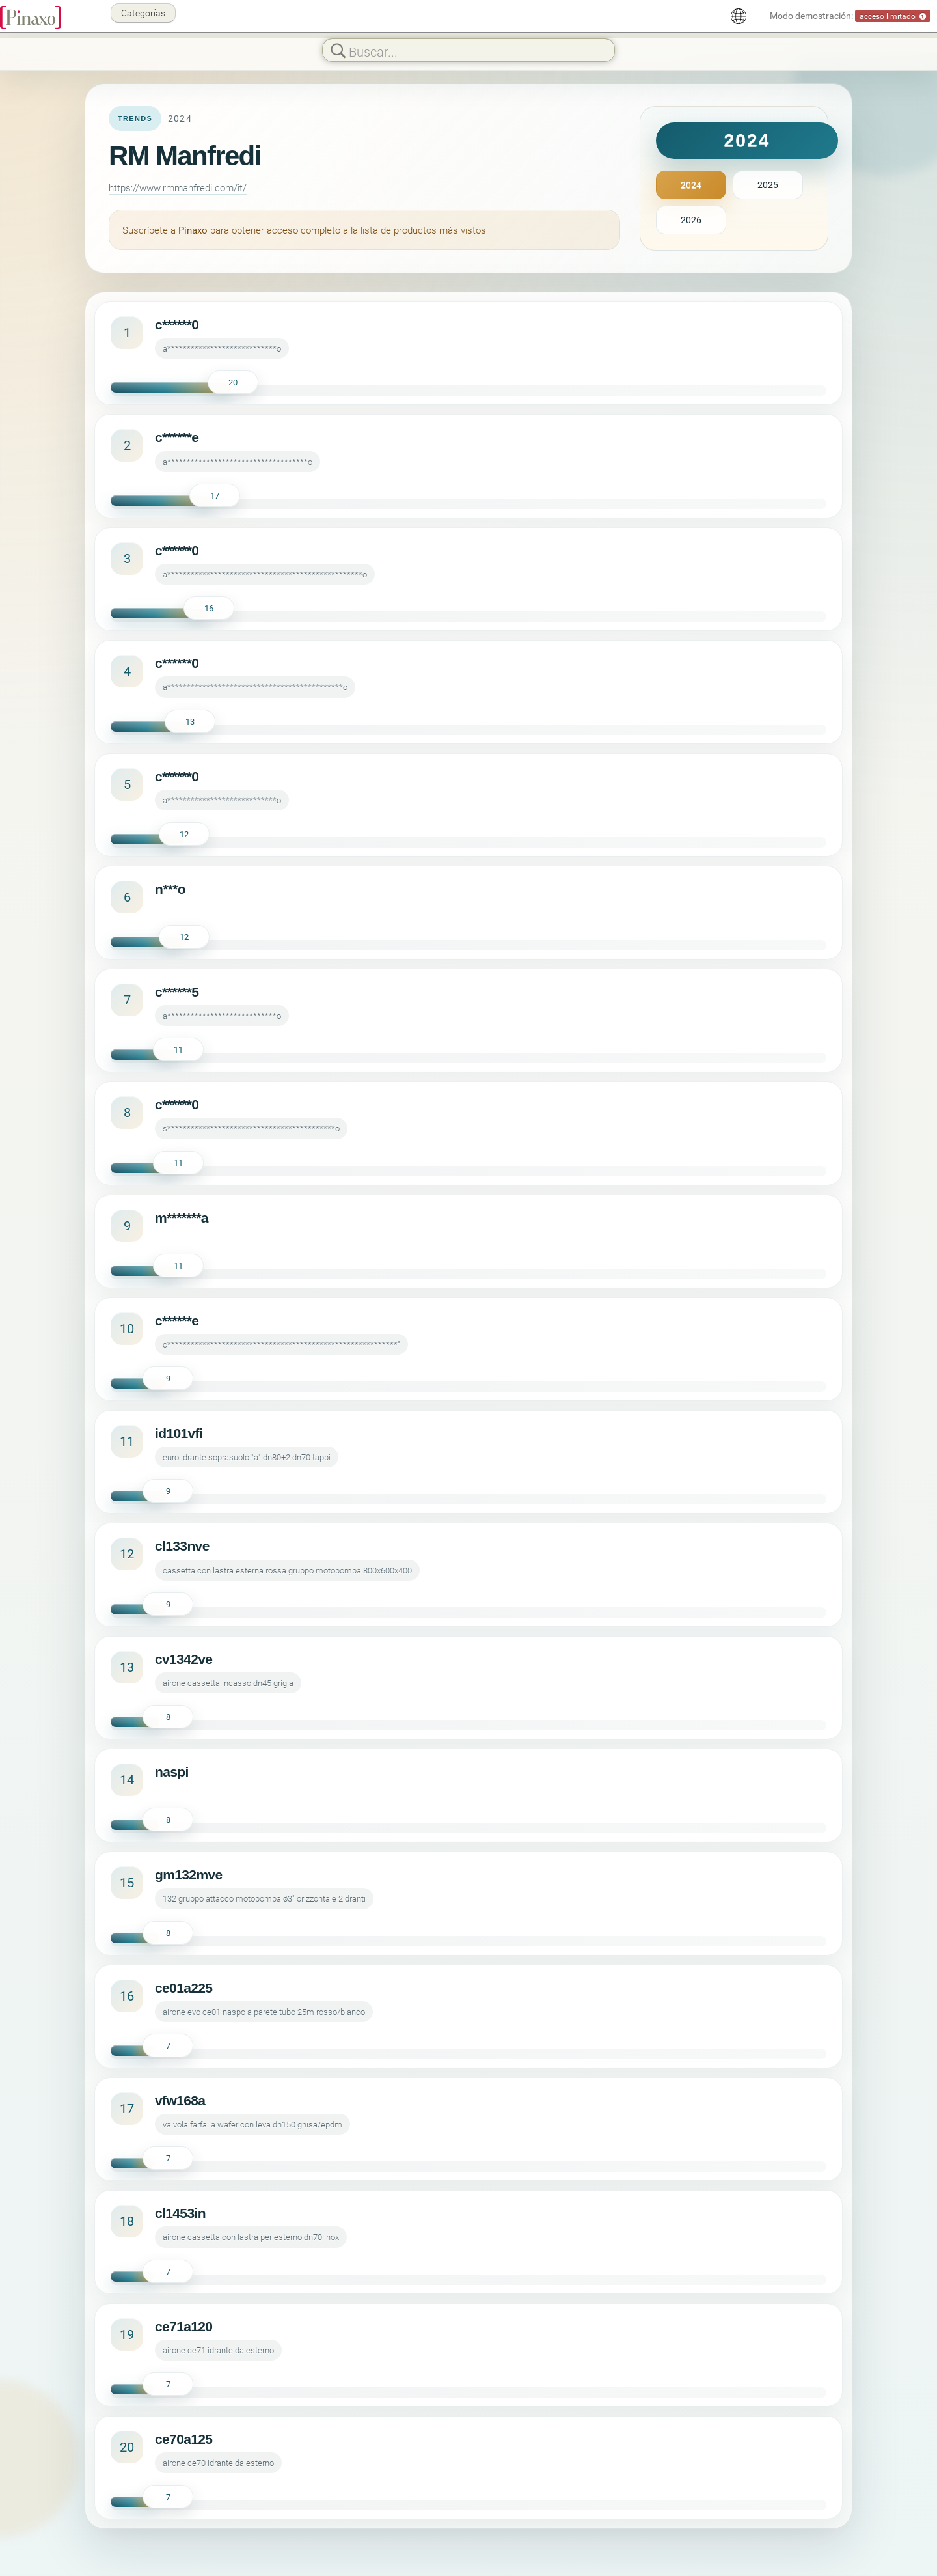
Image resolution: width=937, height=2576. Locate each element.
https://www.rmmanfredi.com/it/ (178, 187)
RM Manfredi (185, 156)
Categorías (143, 13)
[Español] (738, 16)
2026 (691, 220)
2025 (767, 184)
